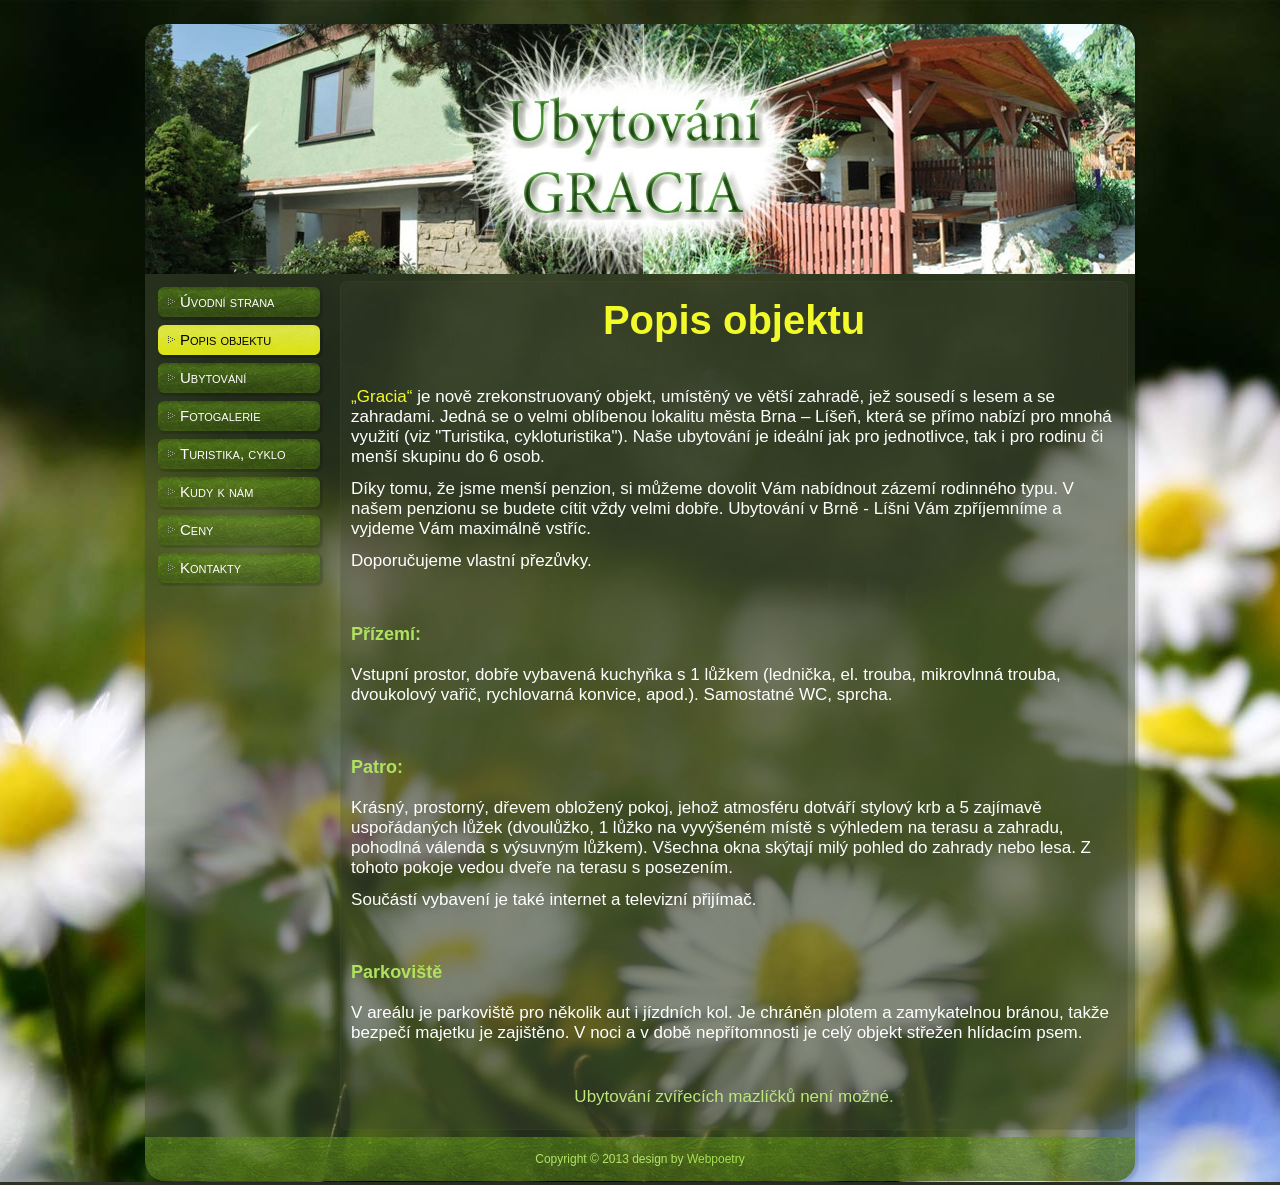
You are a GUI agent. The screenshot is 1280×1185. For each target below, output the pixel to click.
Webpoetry (716, 1159)
